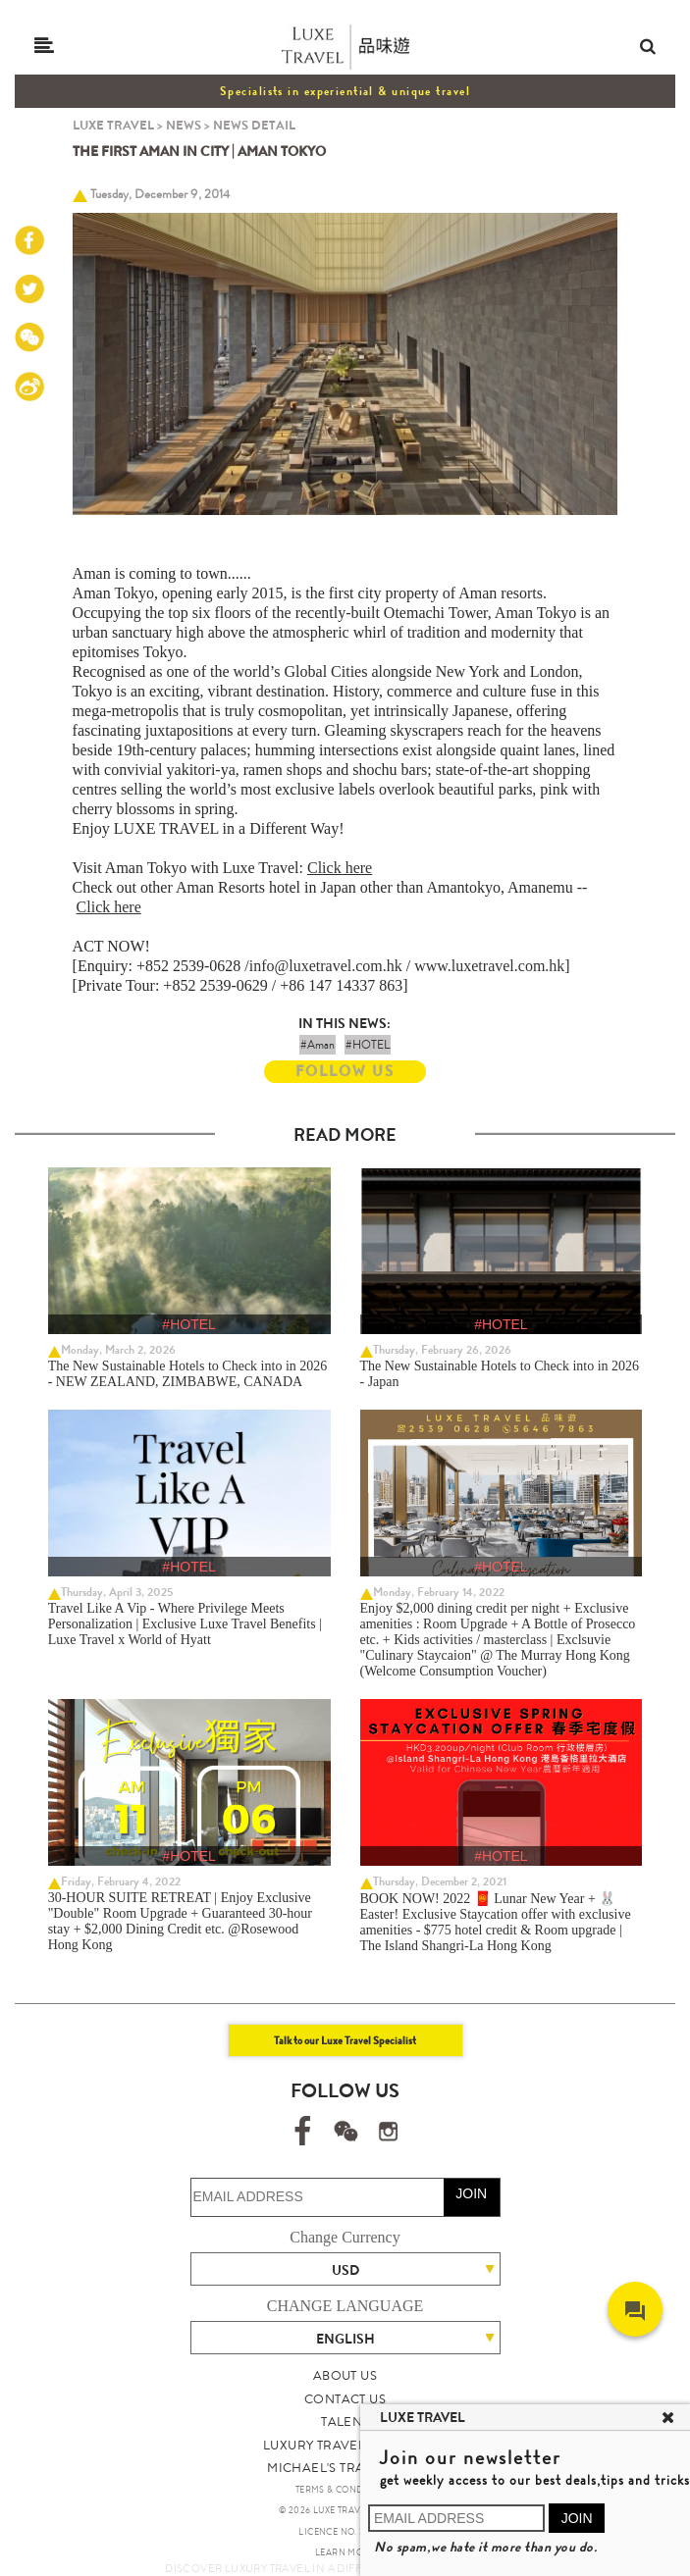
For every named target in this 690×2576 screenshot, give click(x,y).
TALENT (344, 2421)
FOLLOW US (345, 1071)
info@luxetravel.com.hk (325, 965)
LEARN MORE (345, 2552)
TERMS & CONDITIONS (345, 2490)
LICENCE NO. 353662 (344, 2532)
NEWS (183, 125)
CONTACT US (345, 2399)
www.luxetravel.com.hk (489, 965)
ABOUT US (345, 2375)
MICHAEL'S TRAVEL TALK (344, 2467)
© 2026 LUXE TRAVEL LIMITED (344, 2510)
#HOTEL (367, 1045)
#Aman (317, 1045)
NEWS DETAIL (254, 125)
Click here (339, 867)
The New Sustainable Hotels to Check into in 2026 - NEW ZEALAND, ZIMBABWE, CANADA (188, 1374)
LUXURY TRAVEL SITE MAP (345, 2445)
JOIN (471, 2193)
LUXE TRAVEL (113, 125)
